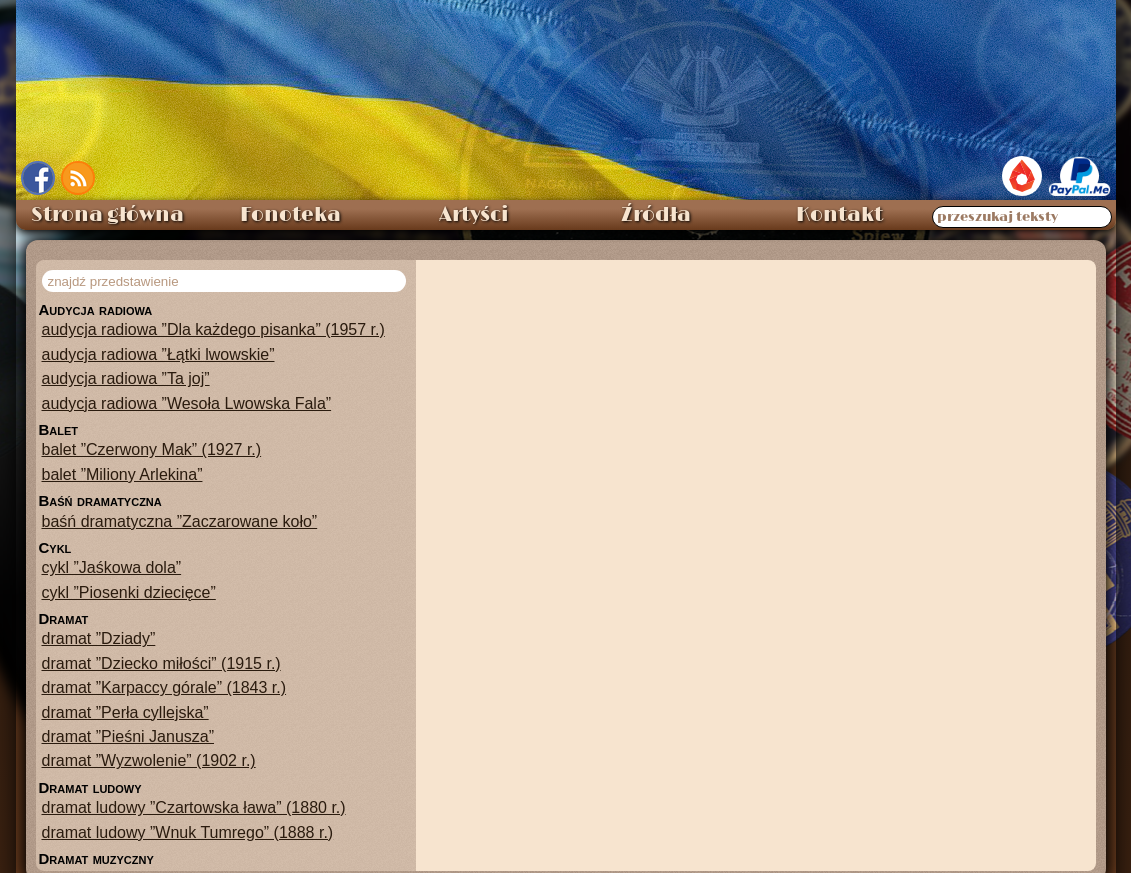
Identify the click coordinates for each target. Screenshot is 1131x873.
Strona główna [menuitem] (107, 215)
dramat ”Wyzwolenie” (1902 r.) (149, 760)
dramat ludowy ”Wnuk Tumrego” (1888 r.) (188, 832)
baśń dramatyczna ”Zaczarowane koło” (180, 521)
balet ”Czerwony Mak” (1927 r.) (152, 449)
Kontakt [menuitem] (839, 215)
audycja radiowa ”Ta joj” (126, 378)
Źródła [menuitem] (656, 215)
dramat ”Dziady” (99, 638)
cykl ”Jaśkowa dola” (112, 567)
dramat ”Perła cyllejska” (125, 712)
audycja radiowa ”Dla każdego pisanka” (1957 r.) (213, 329)
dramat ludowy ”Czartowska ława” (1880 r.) (194, 807)
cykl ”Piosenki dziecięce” (129, 592)
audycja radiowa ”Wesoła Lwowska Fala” (187, 403)
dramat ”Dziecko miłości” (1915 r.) (161, 663)
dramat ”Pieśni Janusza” (128, 736)
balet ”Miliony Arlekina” (122, 474)
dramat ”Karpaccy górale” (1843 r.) (164, 687)
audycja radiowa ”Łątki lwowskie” (158, 354)
